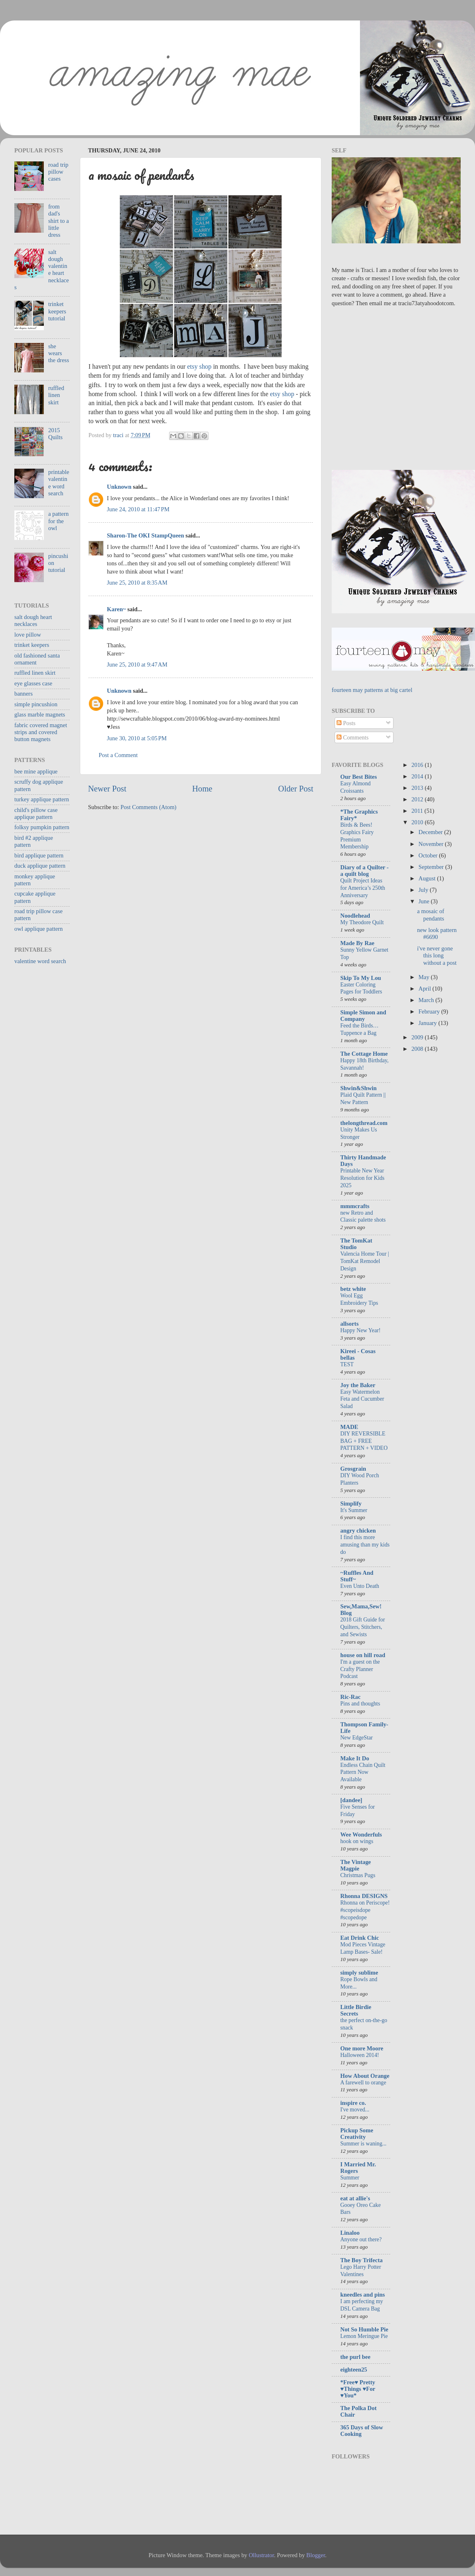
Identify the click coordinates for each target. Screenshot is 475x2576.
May (424, 977)
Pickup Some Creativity (356, 2133)
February (429, 1011)
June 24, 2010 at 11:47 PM (138, 509)
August (427, 878)
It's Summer (353, 1510)
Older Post (295, 788)
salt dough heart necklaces (33, 620)
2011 (418, 810)
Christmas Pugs (357, 1875)
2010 (418, 822)
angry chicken (358, 1530)
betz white (353, 1289)
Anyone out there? (361, 2239)
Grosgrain (353, 1468)
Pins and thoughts (360, 1704)
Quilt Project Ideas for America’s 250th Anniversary (362, 888)
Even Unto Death (359, 1586)
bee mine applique (36, 771)
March (426, 1000)
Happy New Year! (360, 1330)
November (431, 844)
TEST (347, 1364)
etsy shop (199, 366)
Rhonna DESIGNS (364, 1896)
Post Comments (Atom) (148, 807)
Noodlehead (355, 915)
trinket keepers (31, 645)
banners (23, 693)
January (428, 1023)
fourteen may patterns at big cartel (372, 690)
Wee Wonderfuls (361, 1834)
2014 (418, 776)
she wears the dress (58, 353)
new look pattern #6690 (437, 933)
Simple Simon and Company (363, 1015)
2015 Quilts (55, 433)
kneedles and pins (362, 2294)
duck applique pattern (40, 865)
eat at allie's (355, 2198)
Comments (353, 737)
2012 (418, 799)
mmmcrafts (354, 1206)
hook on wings (356, 1841)
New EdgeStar (356, 1738)
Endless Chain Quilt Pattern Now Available (362, 1772)
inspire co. (353, 2103)
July (424, 890)
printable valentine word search (58, 483)
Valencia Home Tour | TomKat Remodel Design (364, 1261)
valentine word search (40, 961)
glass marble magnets (39, 714)
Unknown (119, 486)
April (425, 988)
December (431, 832)
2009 (418, 1037)
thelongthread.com (363, 1123)
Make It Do (354, 1758)
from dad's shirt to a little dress (58, 220)
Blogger (315, 2555)
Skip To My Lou (360, 978)
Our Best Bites (358, 776)
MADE (349, 1427)
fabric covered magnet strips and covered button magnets (40, 732)
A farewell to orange (363, 2082)
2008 (418, 1048)
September (431, 867)
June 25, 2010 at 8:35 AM (137, 582)
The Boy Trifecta (361, 2260)
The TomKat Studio (356, 1243)
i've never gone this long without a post (437, 955)
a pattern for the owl (58, 520)
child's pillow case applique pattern (36, 813)
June (424, 901)
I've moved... (354, 2110)
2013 (418, 788)
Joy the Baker (357, 1385)
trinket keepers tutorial (57, 311)
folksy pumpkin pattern (41, 827)
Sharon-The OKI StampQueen (145, 535)
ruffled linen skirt (56, 395)
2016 (418, 765)
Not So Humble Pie (364, 2329)
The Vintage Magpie (355, 1865)
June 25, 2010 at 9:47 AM (137, 664)
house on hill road (362, 1655)
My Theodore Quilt (362, 922)
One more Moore (361, 2048)
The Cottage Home (364, 1053)
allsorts (349, 1323)
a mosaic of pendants (430, 914)
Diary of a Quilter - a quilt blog (364, 870)
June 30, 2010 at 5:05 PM (137, 738)
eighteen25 (353, 2369)
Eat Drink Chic (359, 1937)
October (428, 855)
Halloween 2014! (359, 2055)
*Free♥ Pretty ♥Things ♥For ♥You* (357, 2389)
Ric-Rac (350, 1697)
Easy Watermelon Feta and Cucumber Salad (362, 1399)
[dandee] (351, 1800)
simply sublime (359, 1972)
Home (202, 788)
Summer (349, 2178)
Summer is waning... (363, 2144)
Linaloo (350, 2232)
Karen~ (116, 609)
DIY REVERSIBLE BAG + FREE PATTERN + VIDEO (364, 1441)
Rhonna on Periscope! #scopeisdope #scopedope (365, 1910)
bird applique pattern (38, 855)
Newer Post (107, 788)
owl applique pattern (38, 928)
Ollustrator (261, 2555)
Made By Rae (357, 943)
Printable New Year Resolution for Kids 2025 (362, 1178)
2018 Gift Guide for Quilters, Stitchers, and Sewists (362, 1627)
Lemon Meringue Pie (364, 2336)
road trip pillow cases (58, 171)
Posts (346, 723)
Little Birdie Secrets (355, 2010)
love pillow (27, 634)
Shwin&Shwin (358, 1088)
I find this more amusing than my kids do (364, 1544)
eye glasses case (33, 683)
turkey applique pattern (41, 799)
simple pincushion (35, 704)
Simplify (351, 1503)
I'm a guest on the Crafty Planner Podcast (360, 1669)
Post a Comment (118, 755)
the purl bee (355, 2357)
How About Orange (364, 2076)
